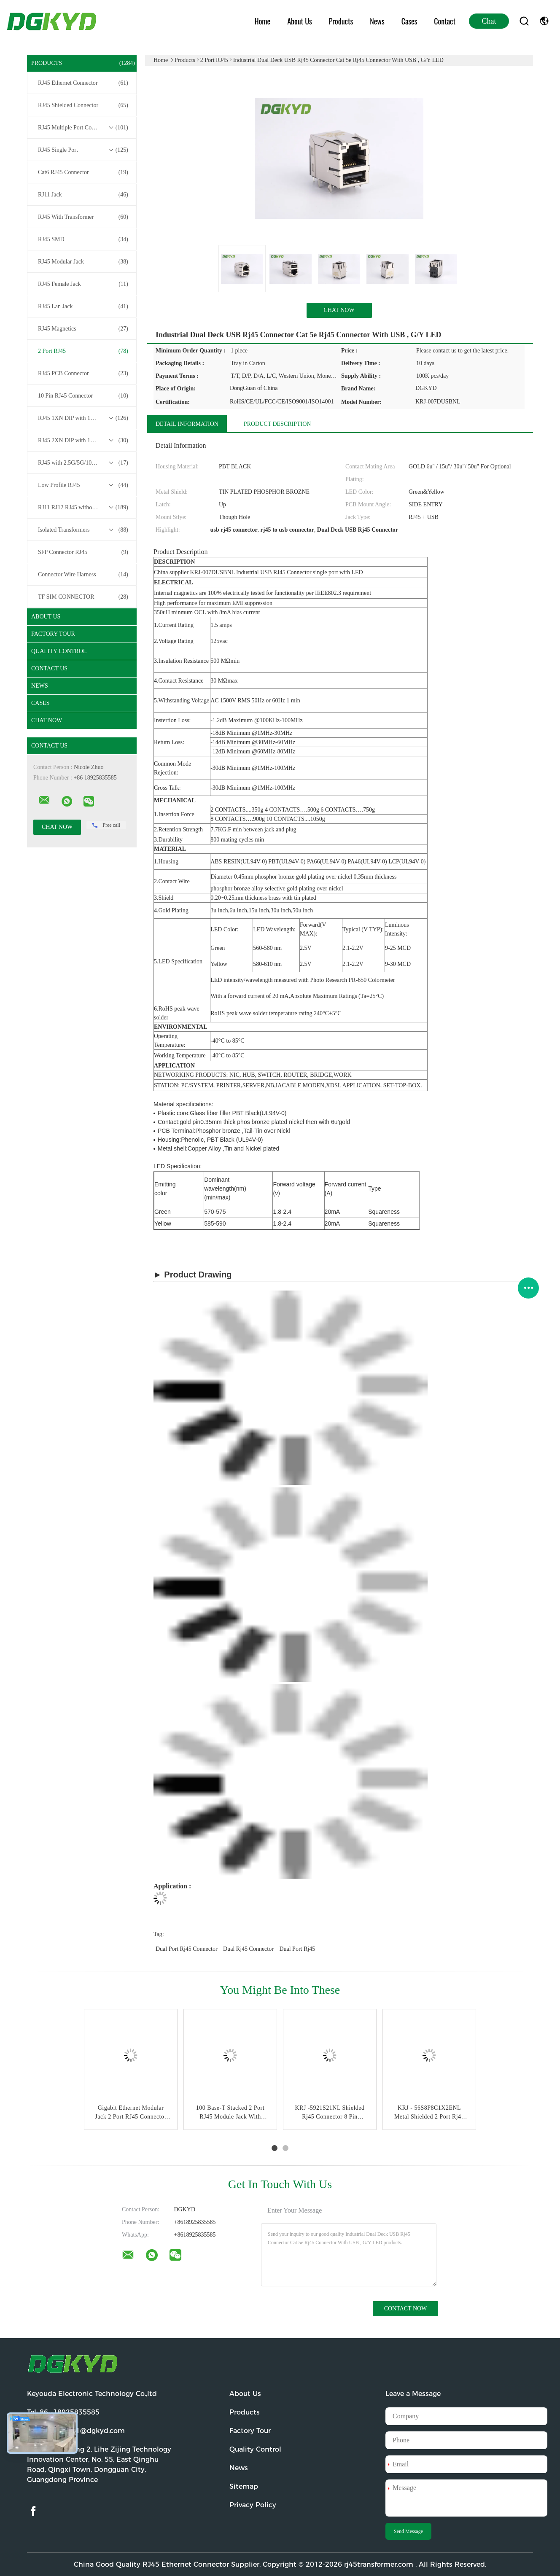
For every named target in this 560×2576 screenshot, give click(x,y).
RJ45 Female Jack (83, 284)
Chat (489, 21)
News (377, 21)
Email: (76, 2431)
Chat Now (46, 720)
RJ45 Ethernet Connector (83, 83)
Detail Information (187, 424)
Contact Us (49, 668)
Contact (444, 21)
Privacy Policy (252, 2505)
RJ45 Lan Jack (83, 306)
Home (263, 21)
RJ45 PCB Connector (83, 373)
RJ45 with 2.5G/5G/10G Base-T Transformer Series (84, 463)
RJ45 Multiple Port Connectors (83, 128)
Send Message (408, 2531)
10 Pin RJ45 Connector (83, 396)
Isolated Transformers (83, 530)
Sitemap (243, 2486)
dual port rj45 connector (187, 1949)
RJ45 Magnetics (83, 329)
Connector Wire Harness (83, 574)
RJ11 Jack (83, 195)
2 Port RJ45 (83, 351)
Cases (409, 21)
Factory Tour (53, 634)
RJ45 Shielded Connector (83, 105)
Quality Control (58, 651)
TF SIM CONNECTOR (83, 597)
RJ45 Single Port (83, 150)
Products (341, 21)
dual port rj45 (297, 1949)
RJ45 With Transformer (83, 217)
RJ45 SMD (83, 239)
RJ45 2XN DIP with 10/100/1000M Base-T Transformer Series (84, 440)
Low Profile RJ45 (83, 485)
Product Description (277, 424)
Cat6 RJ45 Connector (83, 172)
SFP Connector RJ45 (83, 552)
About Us (299, 21)
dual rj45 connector (248, 1949)
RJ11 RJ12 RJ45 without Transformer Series (84, 507)
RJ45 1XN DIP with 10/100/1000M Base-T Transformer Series (84, 418)
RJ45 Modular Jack (83, 262)
